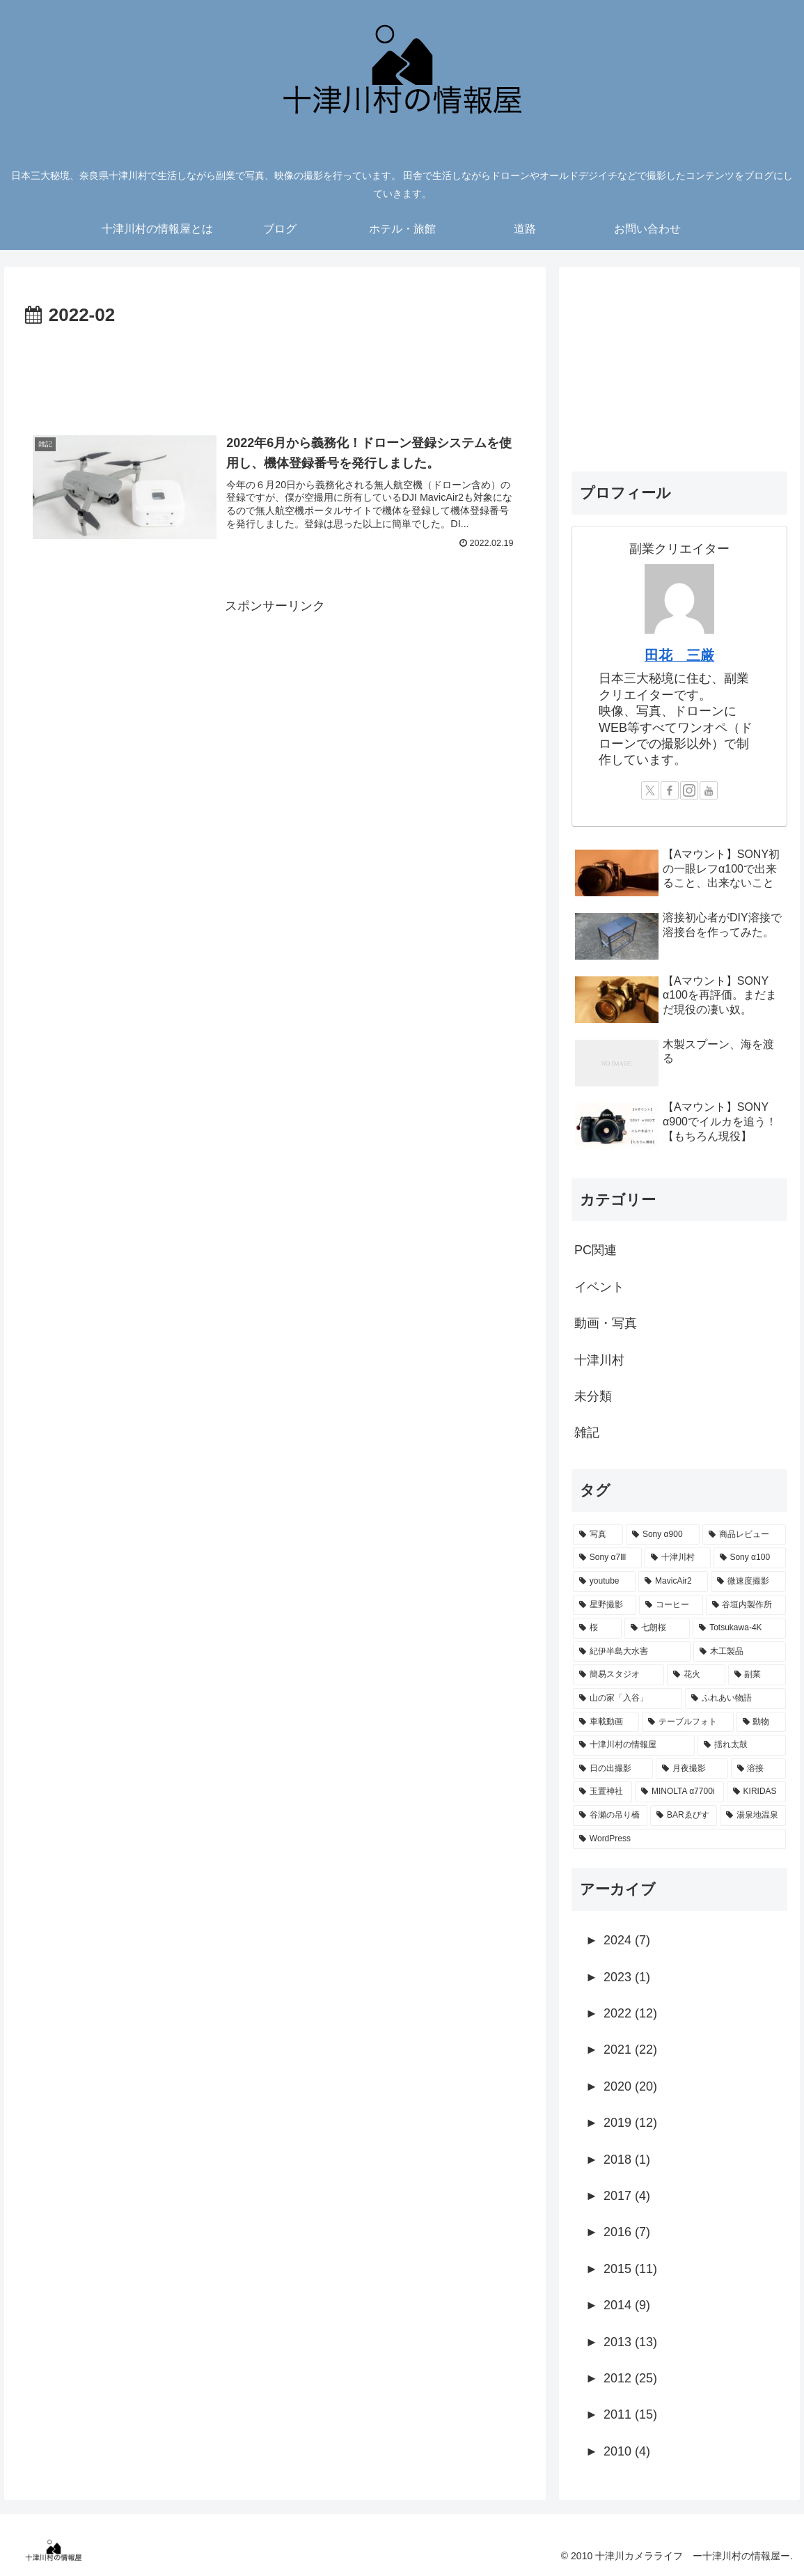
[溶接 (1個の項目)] (758, 1768)
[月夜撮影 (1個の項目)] (691, 1768)
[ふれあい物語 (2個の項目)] (735, 1698)
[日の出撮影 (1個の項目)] (613, 1768)
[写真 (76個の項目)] (598, 1534)
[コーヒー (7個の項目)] (670, 1605)
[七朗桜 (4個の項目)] (657, 1628)
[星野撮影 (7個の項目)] (604, 1605)
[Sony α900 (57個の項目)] (663, 1534)
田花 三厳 (679, 655)
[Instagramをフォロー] (689, 790)
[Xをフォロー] (650, 790)
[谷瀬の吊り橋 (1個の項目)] (610, 1815)
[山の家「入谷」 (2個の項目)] (627, 1698)
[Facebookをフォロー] (670, 790)
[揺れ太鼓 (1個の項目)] (741, 1745)
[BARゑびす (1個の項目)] (683, 1815)
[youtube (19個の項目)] (604, 1581)
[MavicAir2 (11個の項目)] (673, 1581)
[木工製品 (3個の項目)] (739, 1651)
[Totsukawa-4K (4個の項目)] (739, 1628)
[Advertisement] (275, 373)
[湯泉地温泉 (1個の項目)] (753, 1815)
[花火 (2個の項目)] (696, 1674)
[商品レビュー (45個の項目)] (744, 1534)
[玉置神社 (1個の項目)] (602, 1791)
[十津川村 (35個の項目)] (678, 1557)
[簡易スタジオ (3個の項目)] (618, 1674)
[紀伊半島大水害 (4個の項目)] (632, 1651)
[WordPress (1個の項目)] (679, 1839)
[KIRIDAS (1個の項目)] (756, 1791)
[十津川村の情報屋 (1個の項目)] (634, 1745)
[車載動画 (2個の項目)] (606, 1722)
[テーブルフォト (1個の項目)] (687, 1722)
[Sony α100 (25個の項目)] (750, 1557)
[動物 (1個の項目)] (761, 1722)
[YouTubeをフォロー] (709, 790)
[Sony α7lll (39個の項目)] (607, 1557)
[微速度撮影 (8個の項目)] (748, 1581)
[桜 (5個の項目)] (597, 1628)
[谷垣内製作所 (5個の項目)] (746, 1605)
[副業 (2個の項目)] (757, 1674)
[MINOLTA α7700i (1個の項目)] (679, 1791)
